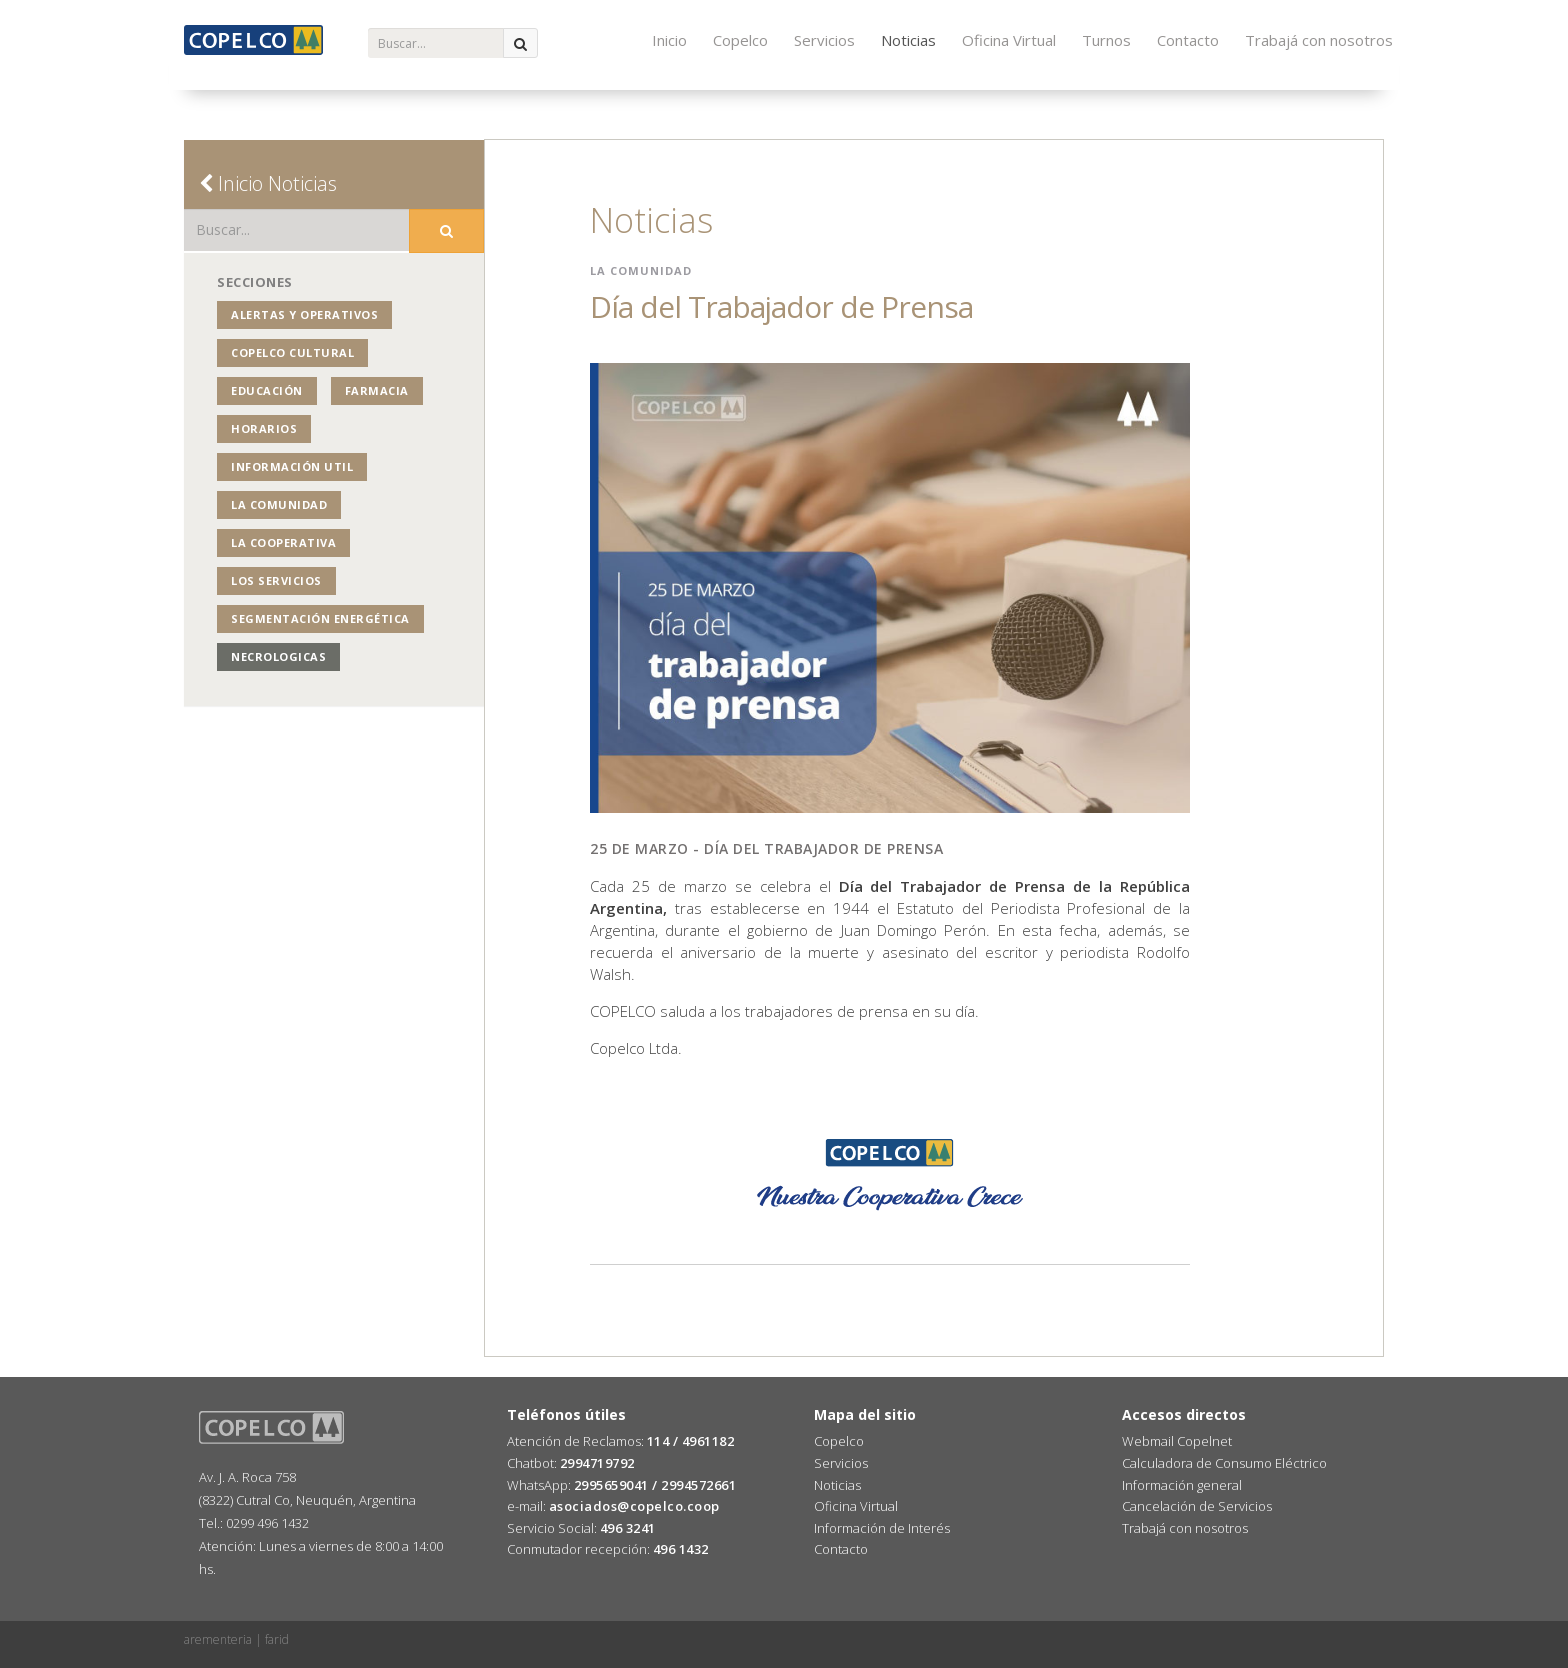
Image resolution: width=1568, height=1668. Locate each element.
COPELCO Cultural (292, 352)
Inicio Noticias (268, 183)
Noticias (908, 40)
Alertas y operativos (304, 314)
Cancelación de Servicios (1197, 1506)
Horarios (264, 428)
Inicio (669, 40)
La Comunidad (279, 504)
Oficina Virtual (1009, 40)
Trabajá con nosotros (1319, 40)
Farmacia (377, 390)
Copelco (740, 40)
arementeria (218, 1639)
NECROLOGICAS (278, 656)
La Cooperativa (283, 542)
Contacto (1188, 40)
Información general (1182, 1485)
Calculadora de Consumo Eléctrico (1224, 1463)
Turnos (1106, 40)
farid (277, 1639)
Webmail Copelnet (1177, 1441)
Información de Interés (882, 1528)
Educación (267, 390)
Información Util (292, 466)
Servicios (824, 40)
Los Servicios (276, 580)
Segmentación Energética (320, 618)
